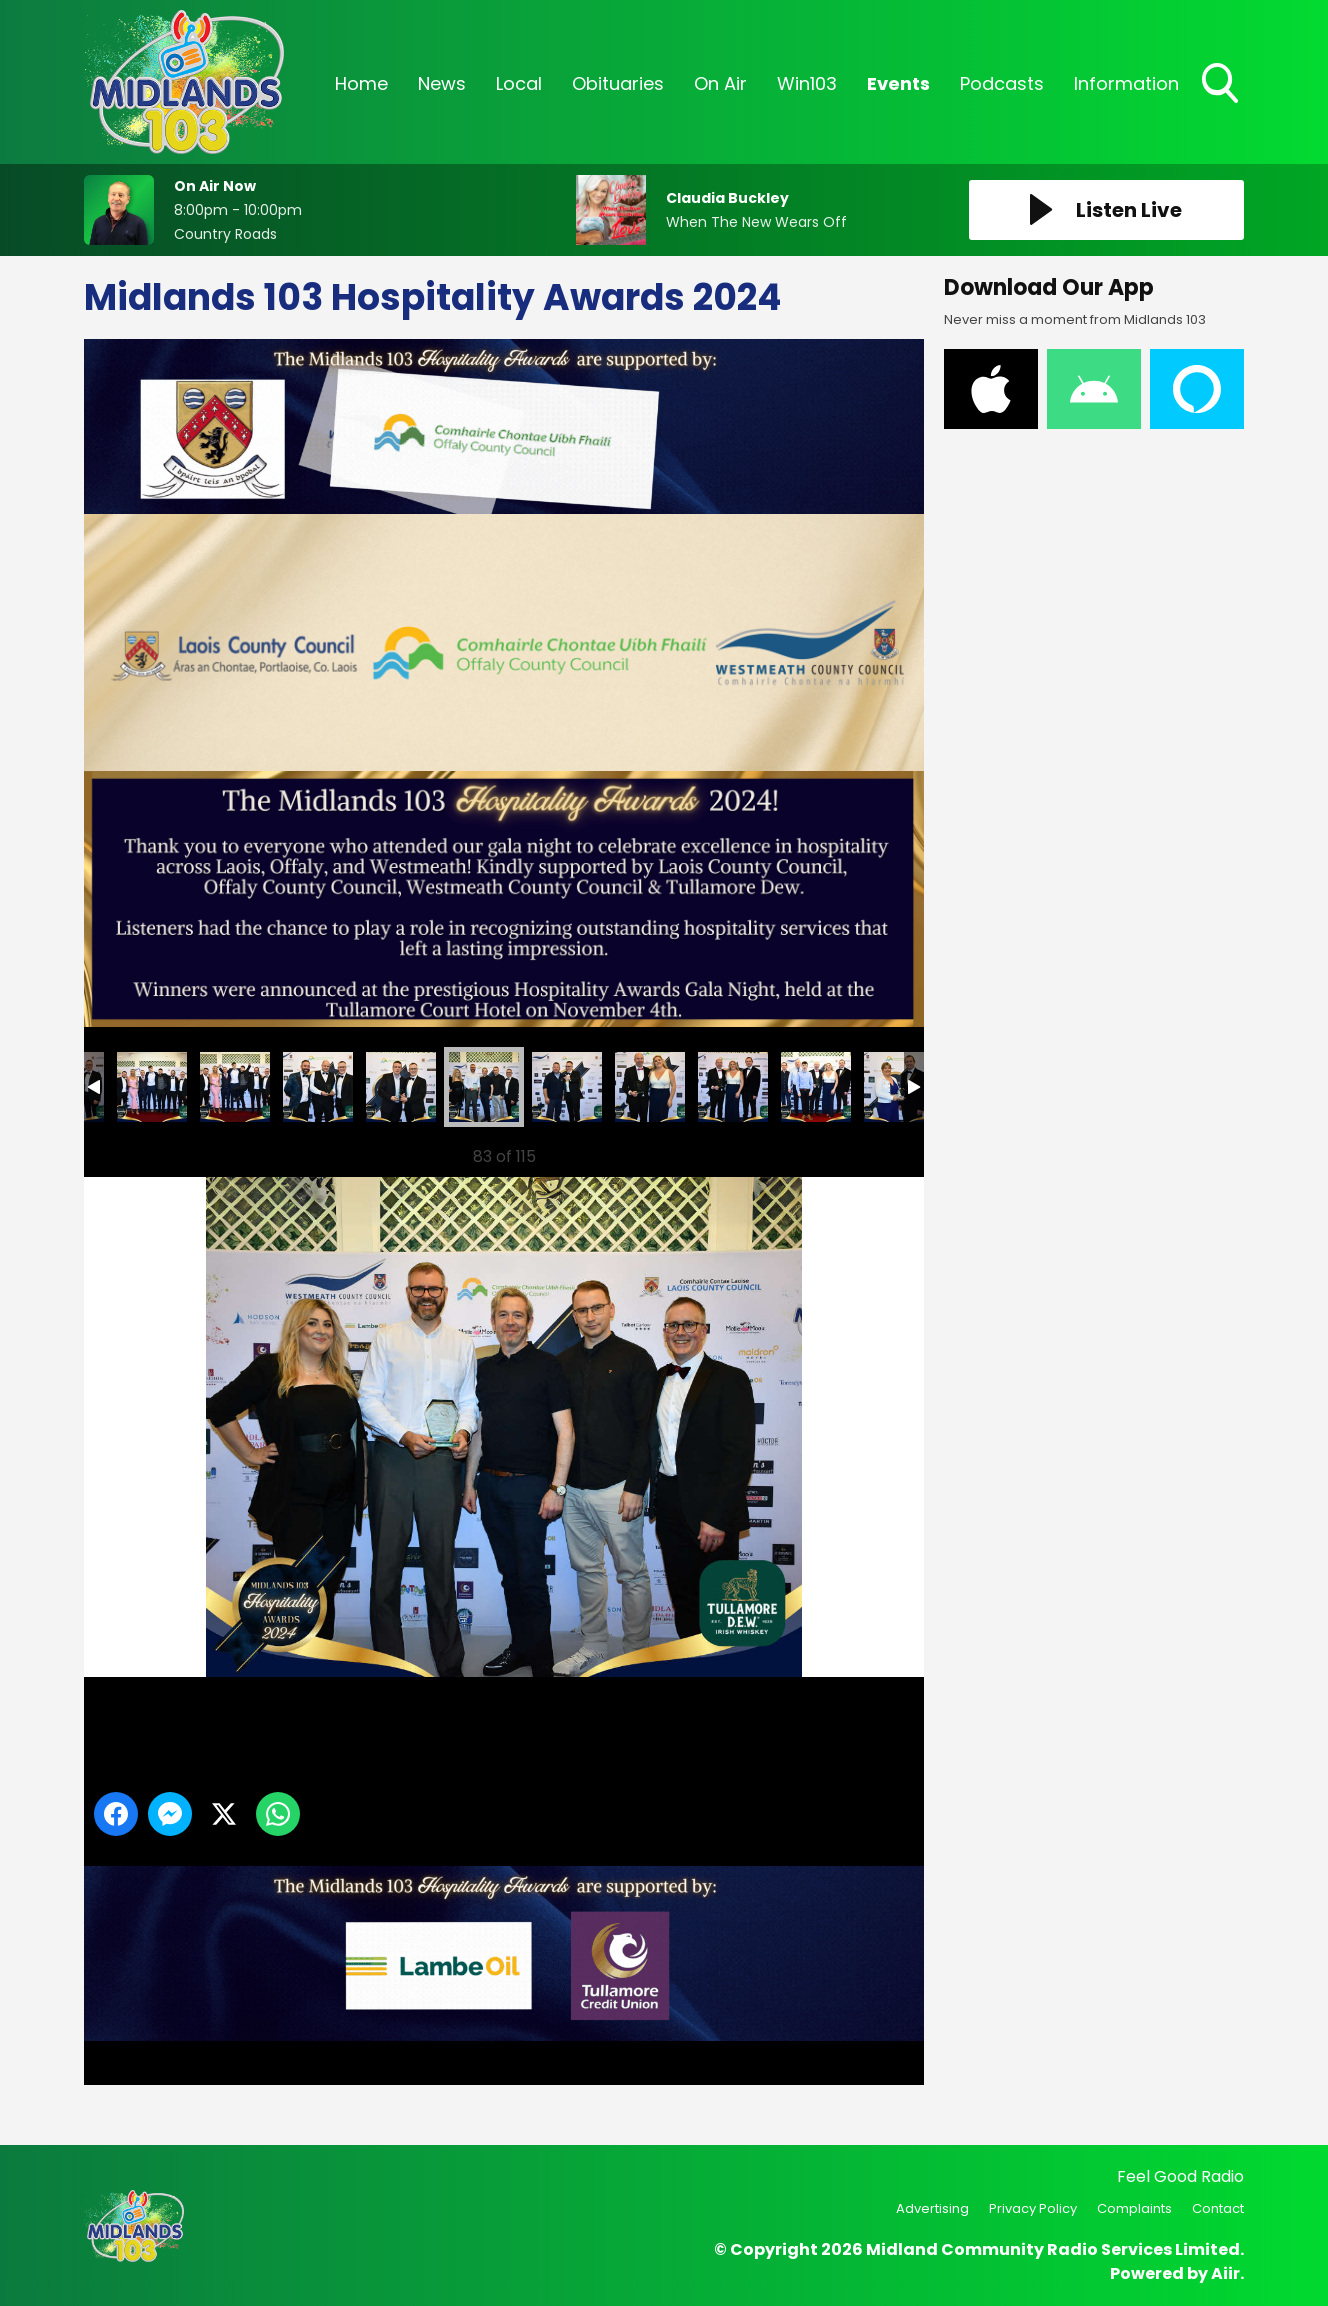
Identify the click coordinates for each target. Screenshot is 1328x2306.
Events (898, 83)
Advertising (932, 2208)
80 (318, 1087)
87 (899, 1087)
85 (733, 1087)
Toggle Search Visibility (1222, 85)
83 (567, 1087)
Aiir (1225, 2273)
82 (484, 1087)
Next (877, 1151)
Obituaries (618, 83)
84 (650, 1087)
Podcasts (1002, 83)
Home (361, 83)
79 (235, 1087)
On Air (720, 83)
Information (1126, 83)
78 (152, 1087)
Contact (1218, 2208)
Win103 (807, 83)
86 (816, 1087)
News (442, 83)
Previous (125, 1151)
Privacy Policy (1033, 2208)
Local (519, 83)
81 (401, 1087)
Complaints (1134, 2208)
